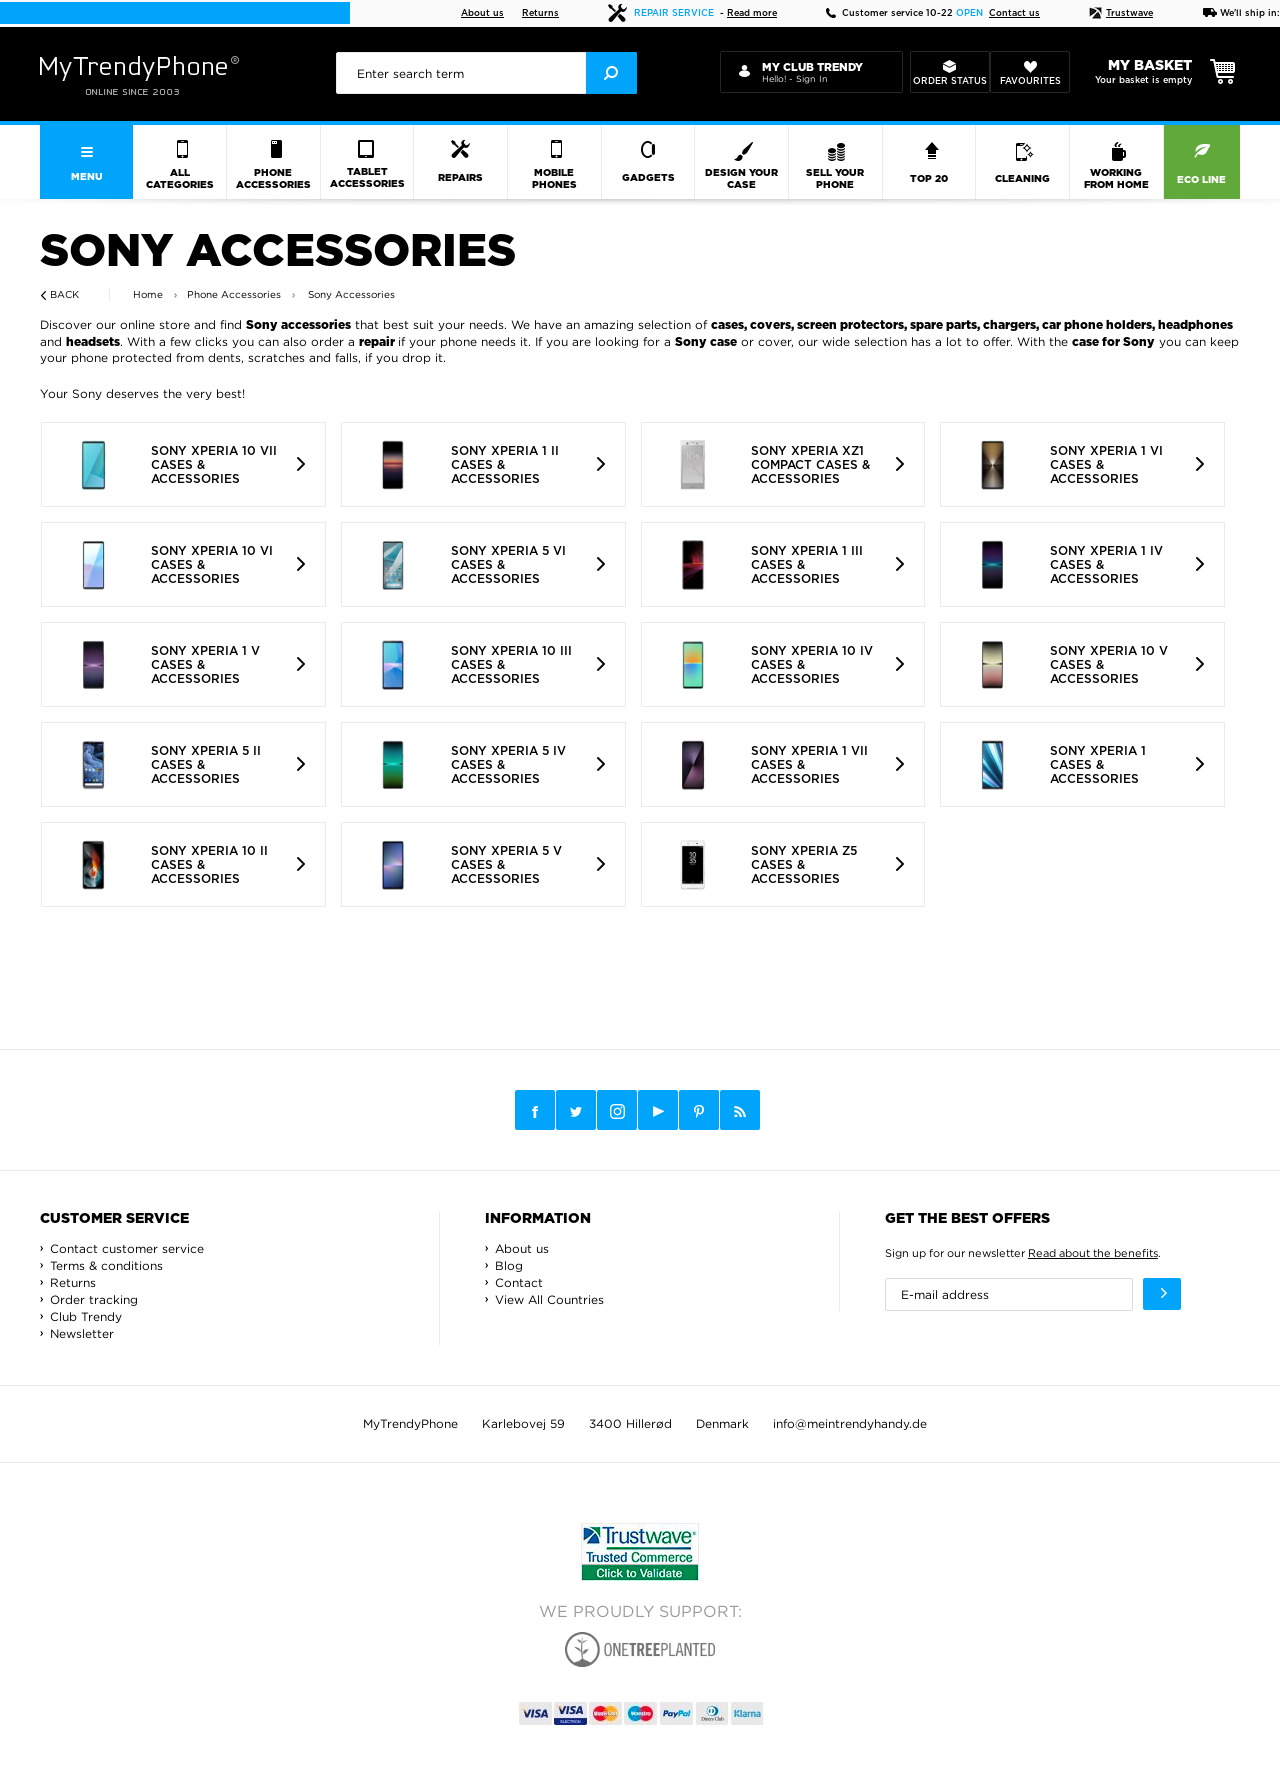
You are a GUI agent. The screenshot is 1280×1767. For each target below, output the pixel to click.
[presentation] (486, 73)
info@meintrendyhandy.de (850, 1423)
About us (482, 13)
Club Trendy (86, 1316)
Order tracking (94, 1299)
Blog (509, 1265)
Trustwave (1121, 13)
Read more (752, 13)
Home (148, 294)
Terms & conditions (106, 1265)
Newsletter (82, 1333)
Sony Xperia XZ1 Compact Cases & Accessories (810, 465)
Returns (540, 13)
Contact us (1014, 13)
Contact (519, 1282)
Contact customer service (127, 1248)
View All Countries (549, 1299)
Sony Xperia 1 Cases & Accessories (1098, 765)
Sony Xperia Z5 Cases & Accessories (804, 865)
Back (64, 294)
